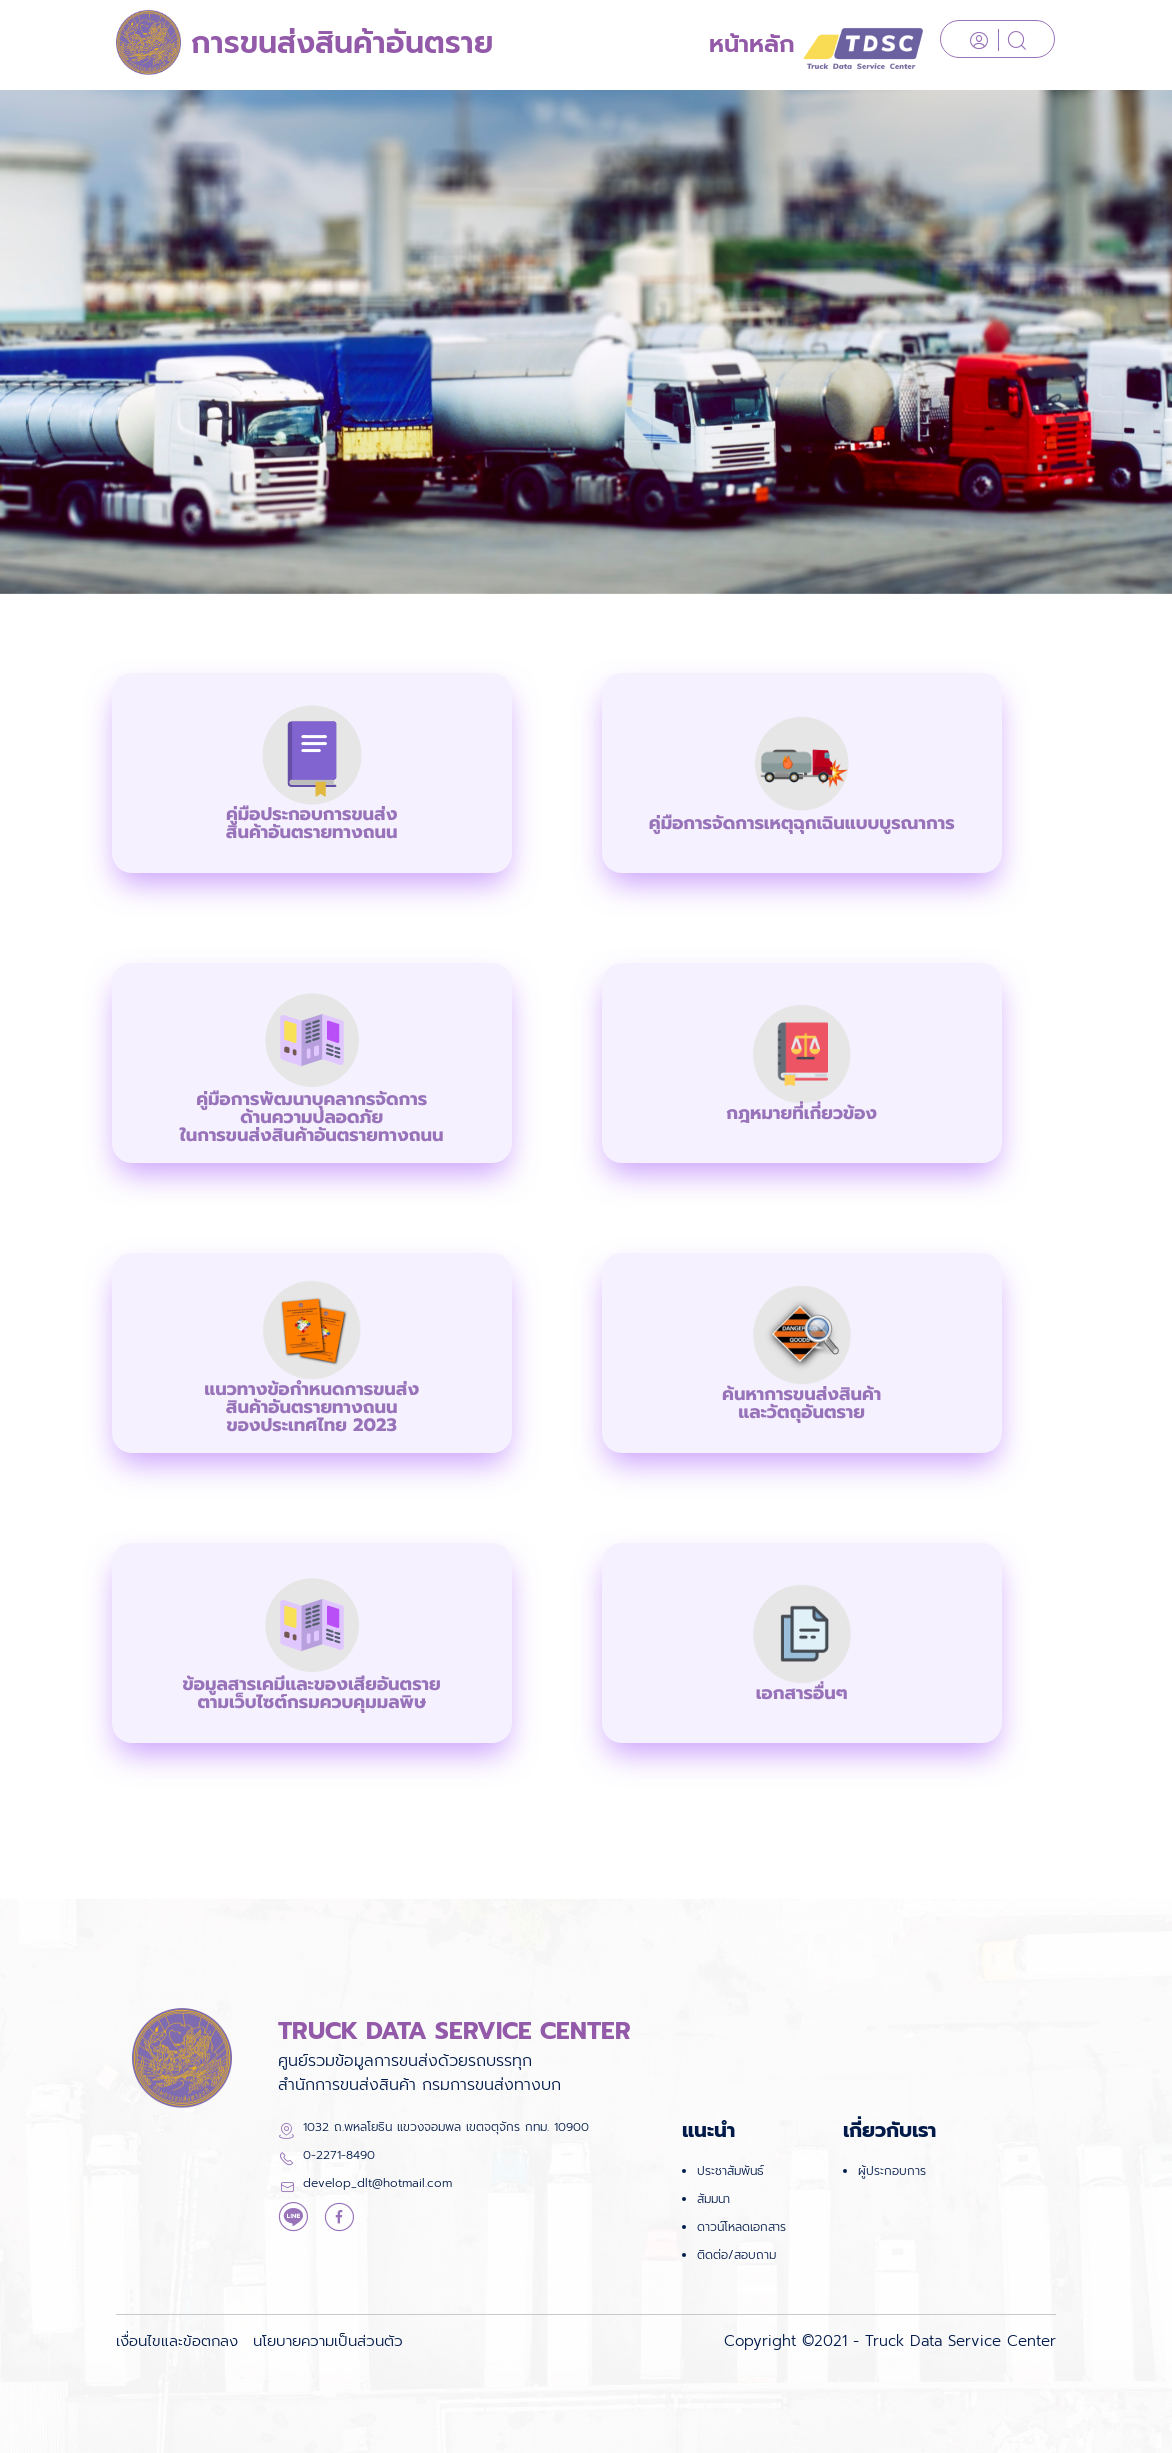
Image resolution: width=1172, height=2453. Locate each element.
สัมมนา (713, 2199)
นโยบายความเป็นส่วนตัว (328, 2341)
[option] (586, 342)
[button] (312, 773)
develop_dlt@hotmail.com (377, 2183)
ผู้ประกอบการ (892, 2171)
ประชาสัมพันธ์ (730, 2171)
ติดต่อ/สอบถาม (736, 2255)
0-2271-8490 (339, 2155)
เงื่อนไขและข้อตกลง (177, 2341)
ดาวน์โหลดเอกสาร (741, 2227)
